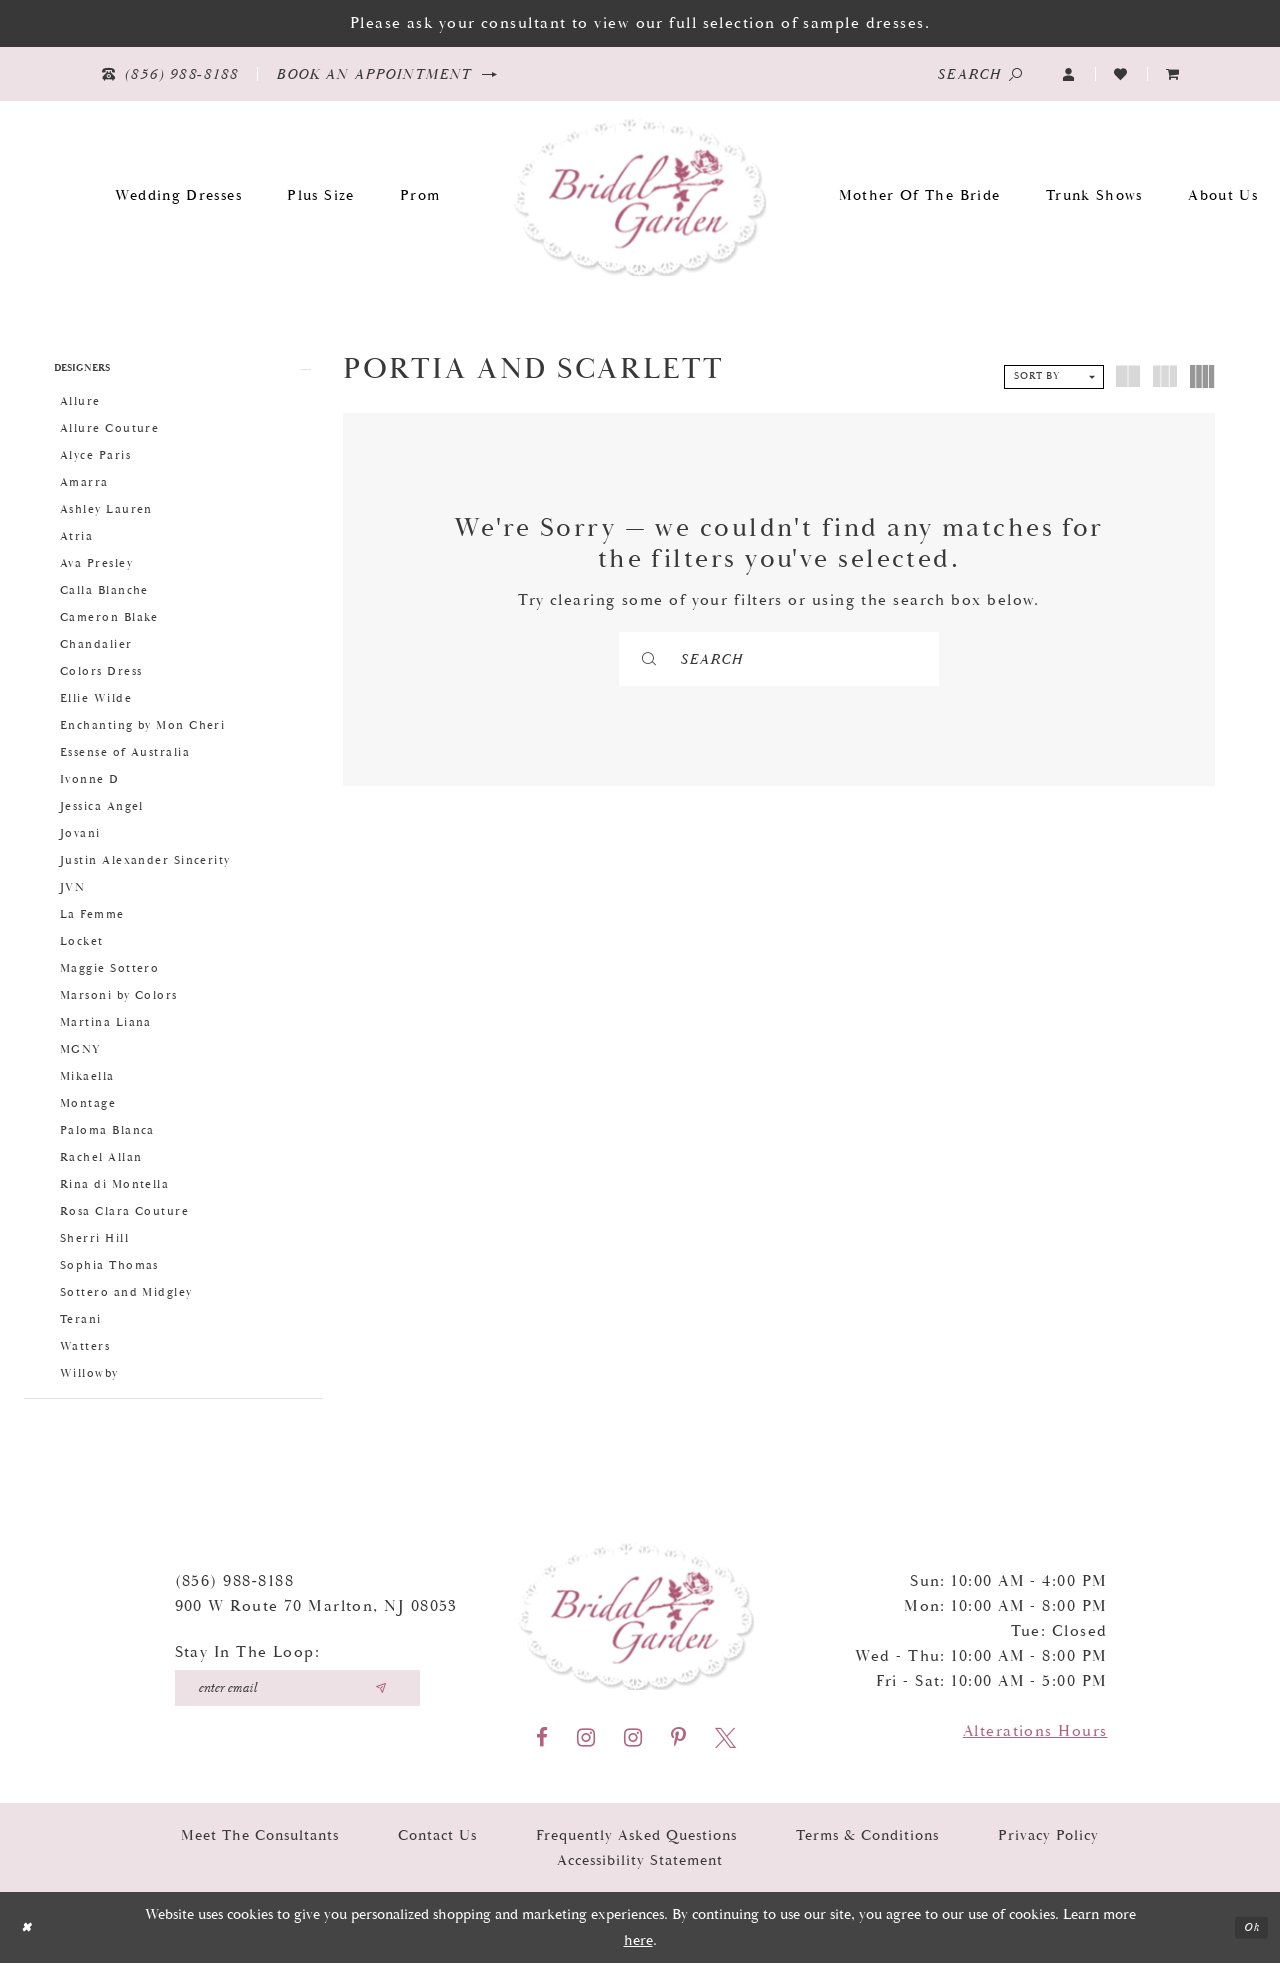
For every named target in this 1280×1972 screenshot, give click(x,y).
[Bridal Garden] (640, 195)
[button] (1069, 74)
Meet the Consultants (260, 1844)
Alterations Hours (1035, 1740)
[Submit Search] (688, 659)
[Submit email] (381, 1697)
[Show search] (980, 74)
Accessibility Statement (640, 1869)
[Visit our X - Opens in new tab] (725, 1747)
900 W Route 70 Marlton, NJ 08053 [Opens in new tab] (316, 1615)
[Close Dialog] (29, 1936)
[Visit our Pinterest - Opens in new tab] (678, 1747)
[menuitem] (1173, 74)
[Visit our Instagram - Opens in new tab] (586, 1747)
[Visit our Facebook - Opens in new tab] (542, 1747)
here (638, 1949)
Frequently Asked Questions (636, 1844)
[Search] (779, 659)
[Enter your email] (297, 1697)
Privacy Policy (1048, 1844)
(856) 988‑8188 (235, 1590)
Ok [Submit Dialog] (1248, 1936)
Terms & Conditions (867, 1844)
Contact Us (437, 1844)
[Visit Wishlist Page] (1121, 74)
